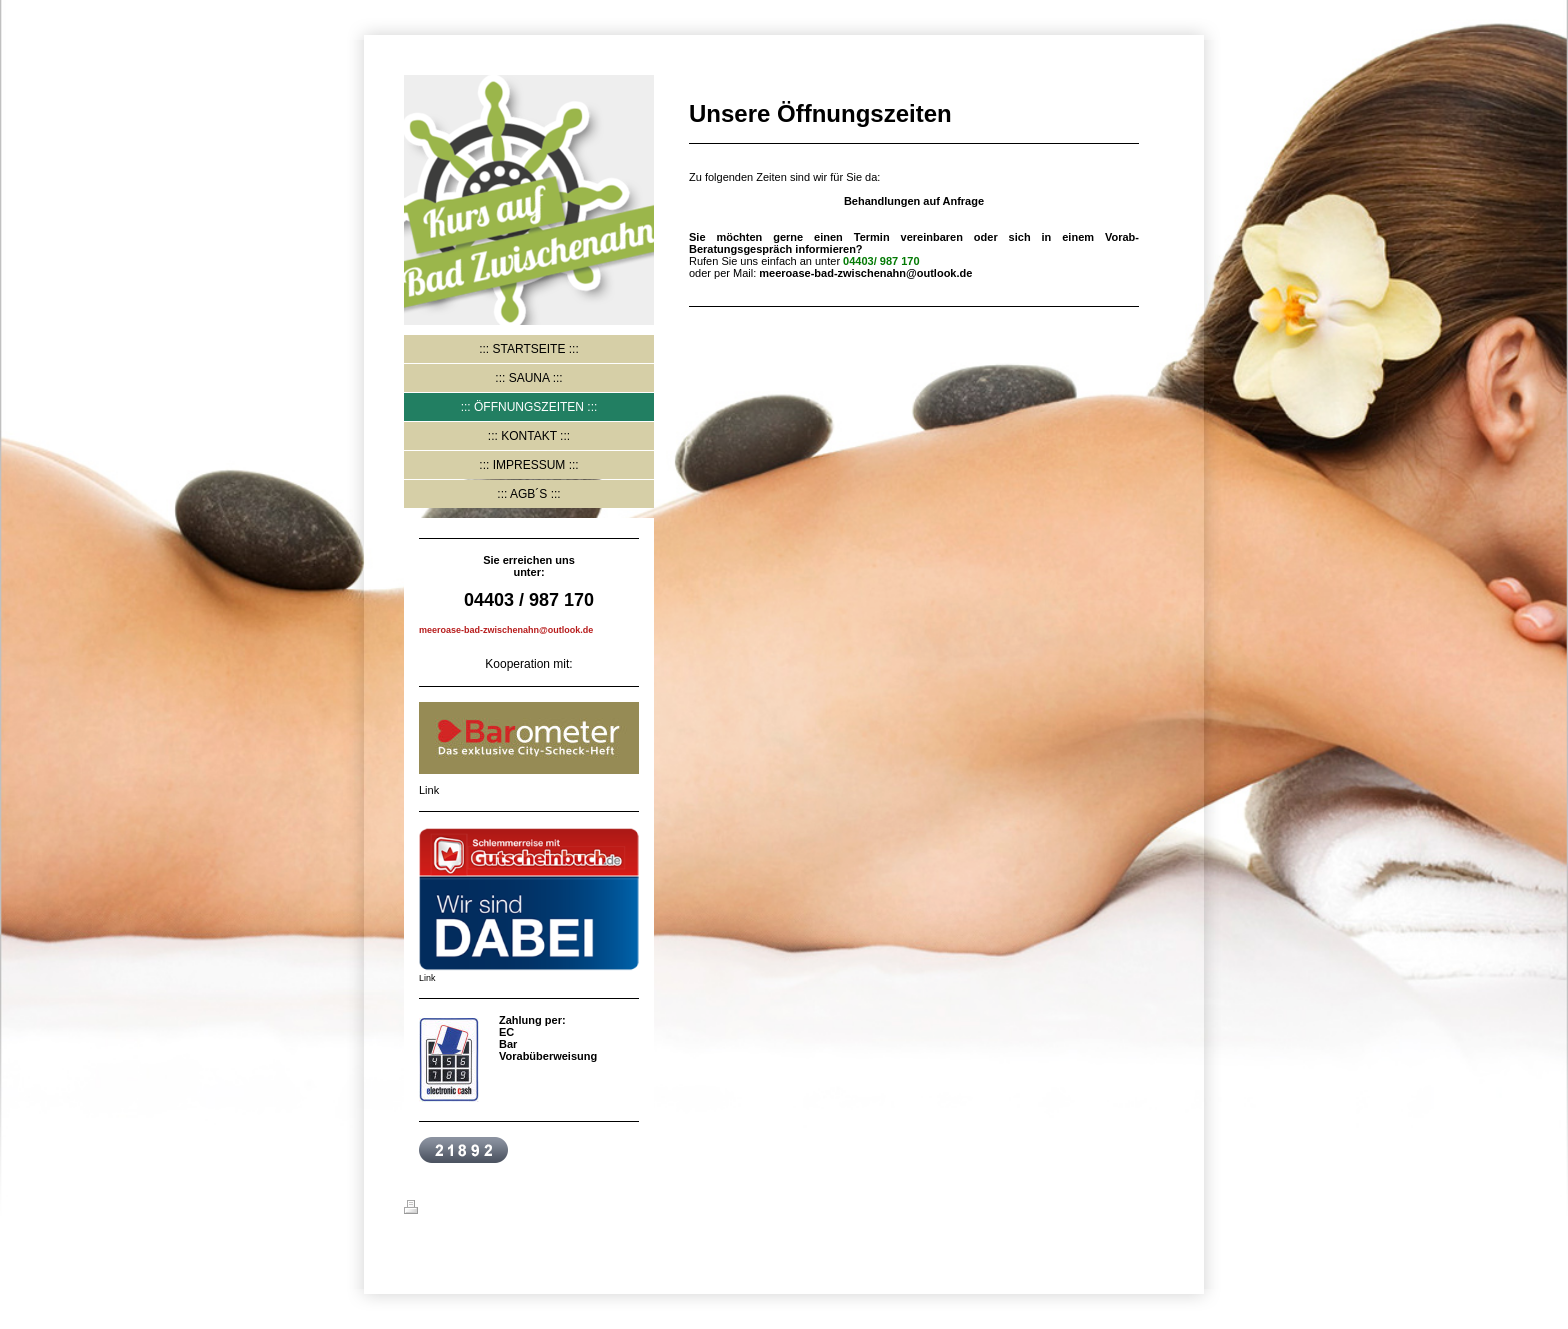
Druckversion (451, 1210)
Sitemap (525, 1210)
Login (1149, 1207)
